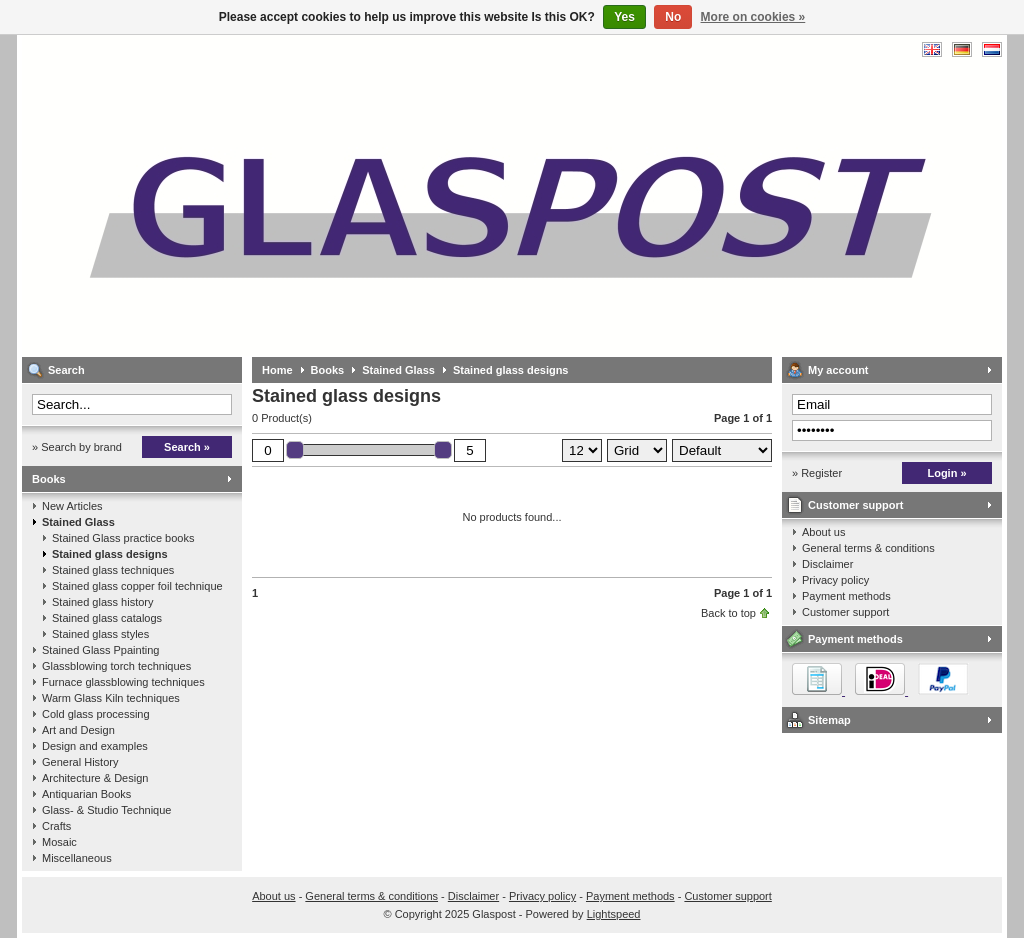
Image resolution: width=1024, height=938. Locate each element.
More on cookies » (753, 17)
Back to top (728, 613)
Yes (624, 17)
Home (277, 370)
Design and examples (95, 746)
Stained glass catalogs (107, 618)
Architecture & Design (95, 778)
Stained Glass (78, 522)
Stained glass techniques (113, 570)
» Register (817, 473)
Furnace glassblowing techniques (123, 682)
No (673, 17)
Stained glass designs (110, 554)
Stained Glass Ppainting (100, 650)
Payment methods (846, 596)
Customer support (855, 505)
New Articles (72, 506)
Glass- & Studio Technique (106, 810)
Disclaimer (827, 564)
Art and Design (78, 730)
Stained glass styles (100, 634)
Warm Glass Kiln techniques (111, 698)
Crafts (56, 826)
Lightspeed (614, 914)
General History (80, 762)
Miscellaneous (77, 858)
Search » (187, 447)
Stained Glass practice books (123, 538)
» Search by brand (77, 447)
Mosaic (59, 842)
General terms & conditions (868, 548)
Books (49, 479)
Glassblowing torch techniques (116, 666)
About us (823, 532)
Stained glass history (103, 602)
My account (838, 370)
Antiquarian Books (86, 794)
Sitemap (829, 720)
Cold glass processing (96, 714)
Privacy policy (835, 580)
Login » (946, 473)
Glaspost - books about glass (287, 195)
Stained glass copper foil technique (137, 586)
